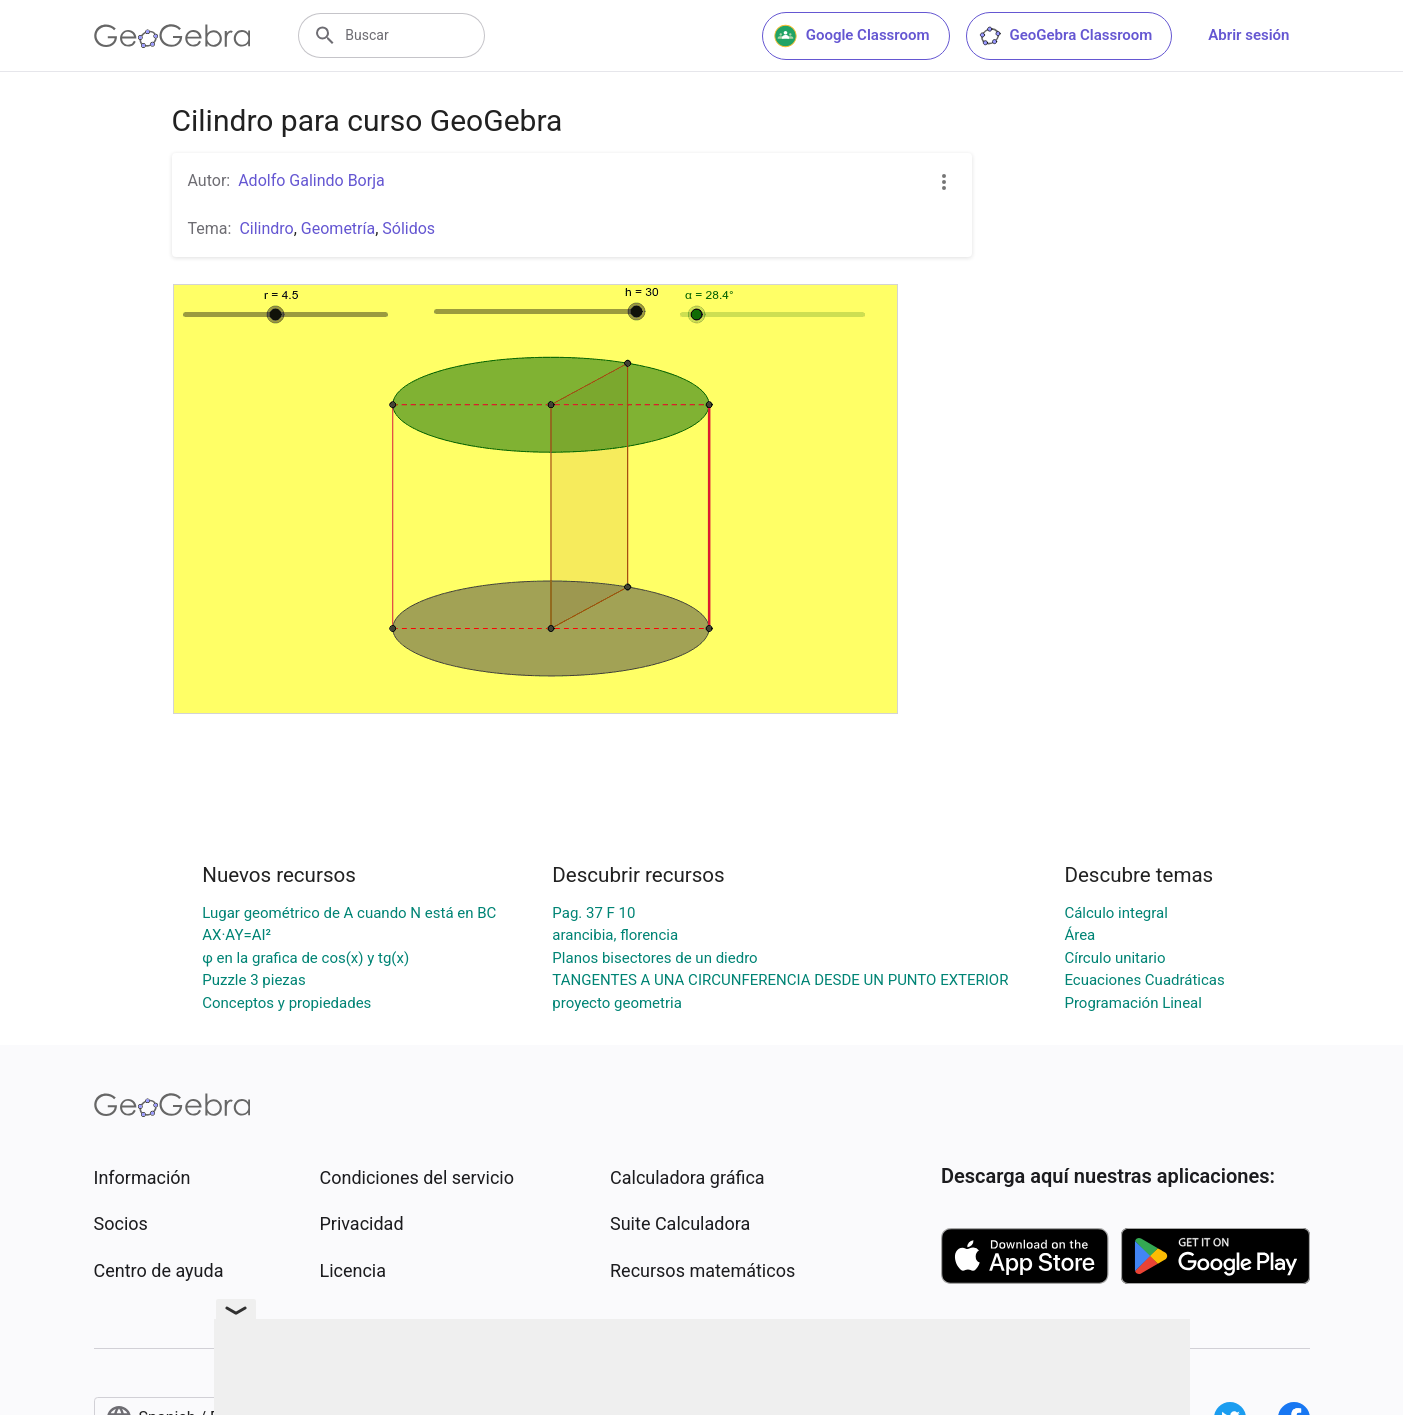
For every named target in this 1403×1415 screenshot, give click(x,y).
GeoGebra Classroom (1065, 36)
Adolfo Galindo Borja (311, 180)
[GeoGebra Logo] (172, 36)
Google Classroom (852, 36)
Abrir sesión (1248, 35)
